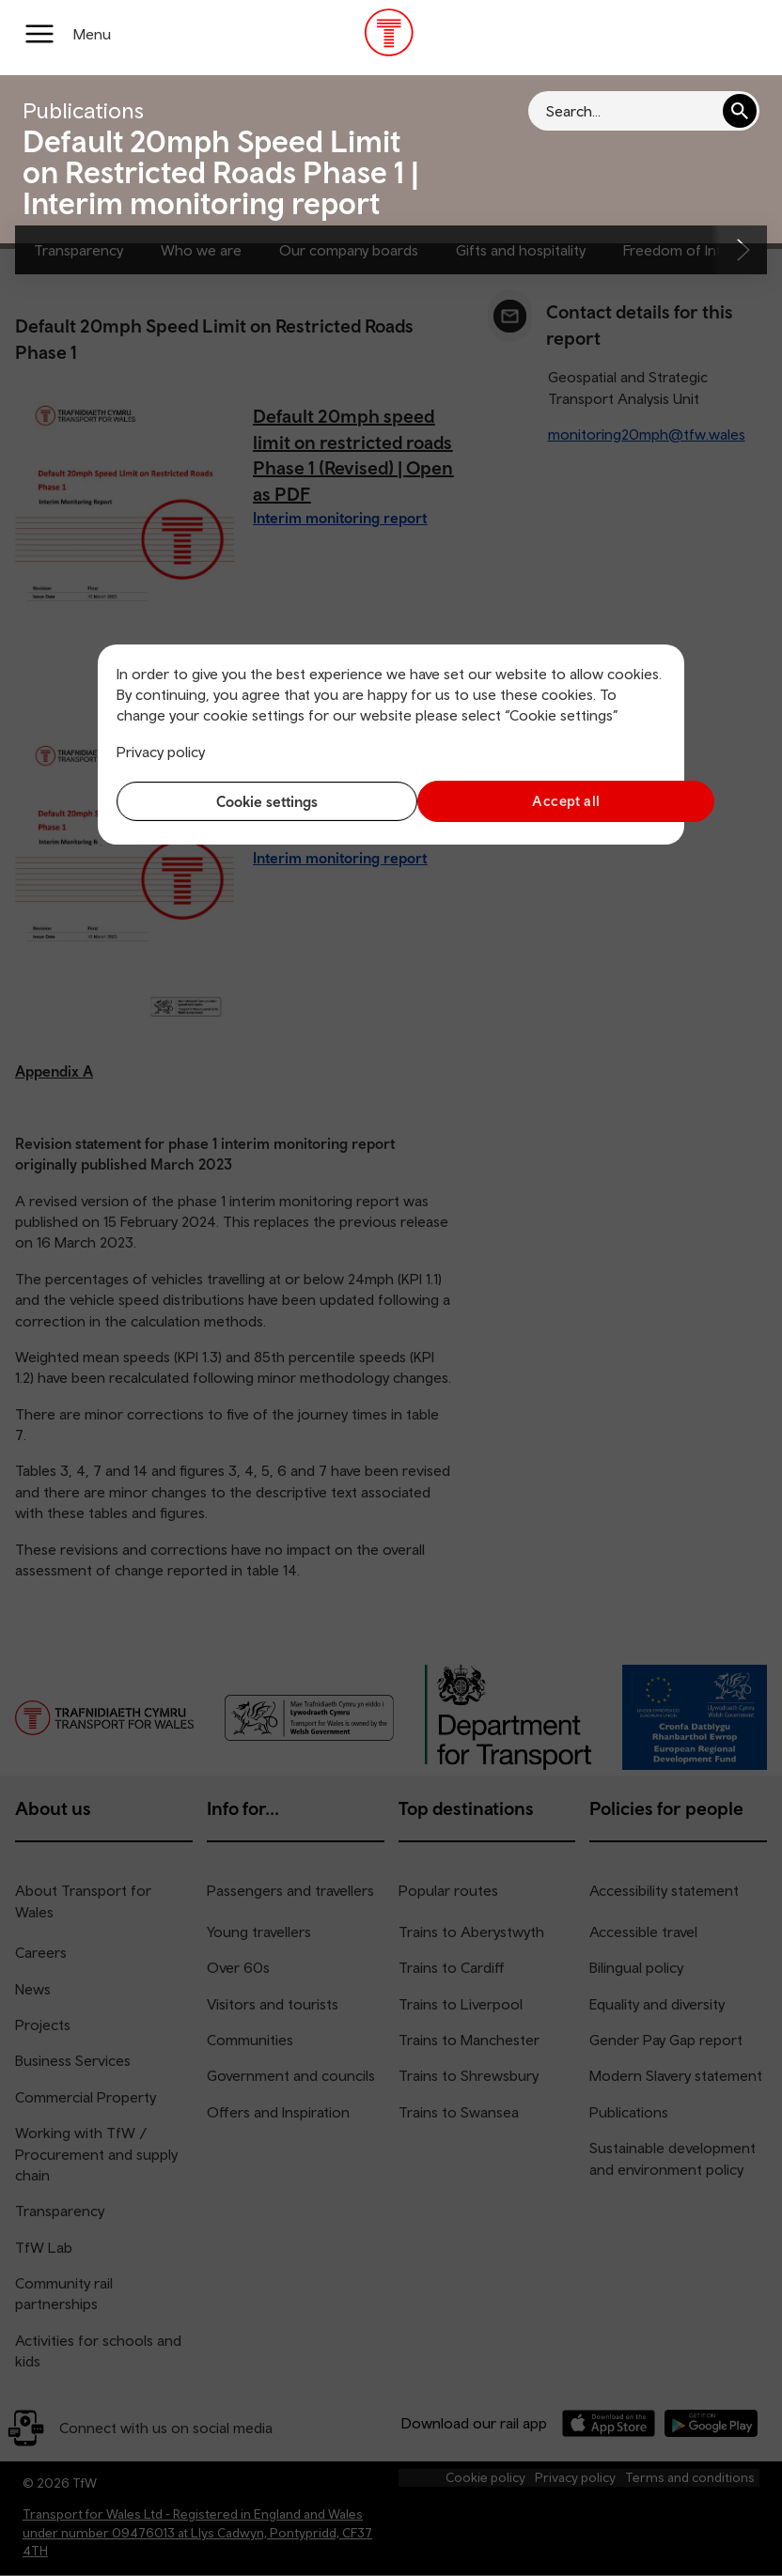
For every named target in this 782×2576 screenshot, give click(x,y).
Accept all (533, 801)
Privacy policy (161, 751)
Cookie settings (249, 801)
